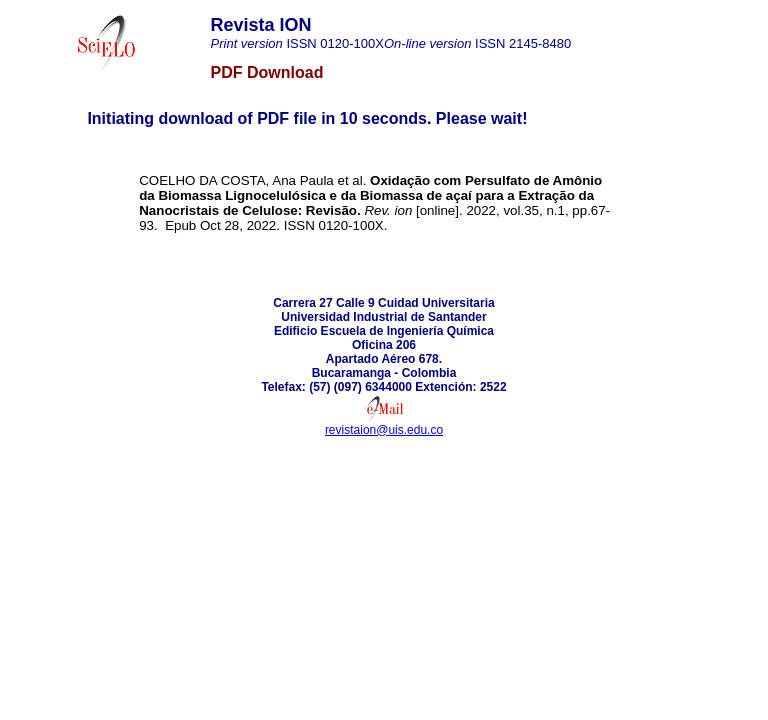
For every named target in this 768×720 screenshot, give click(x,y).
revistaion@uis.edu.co (384, 430)
